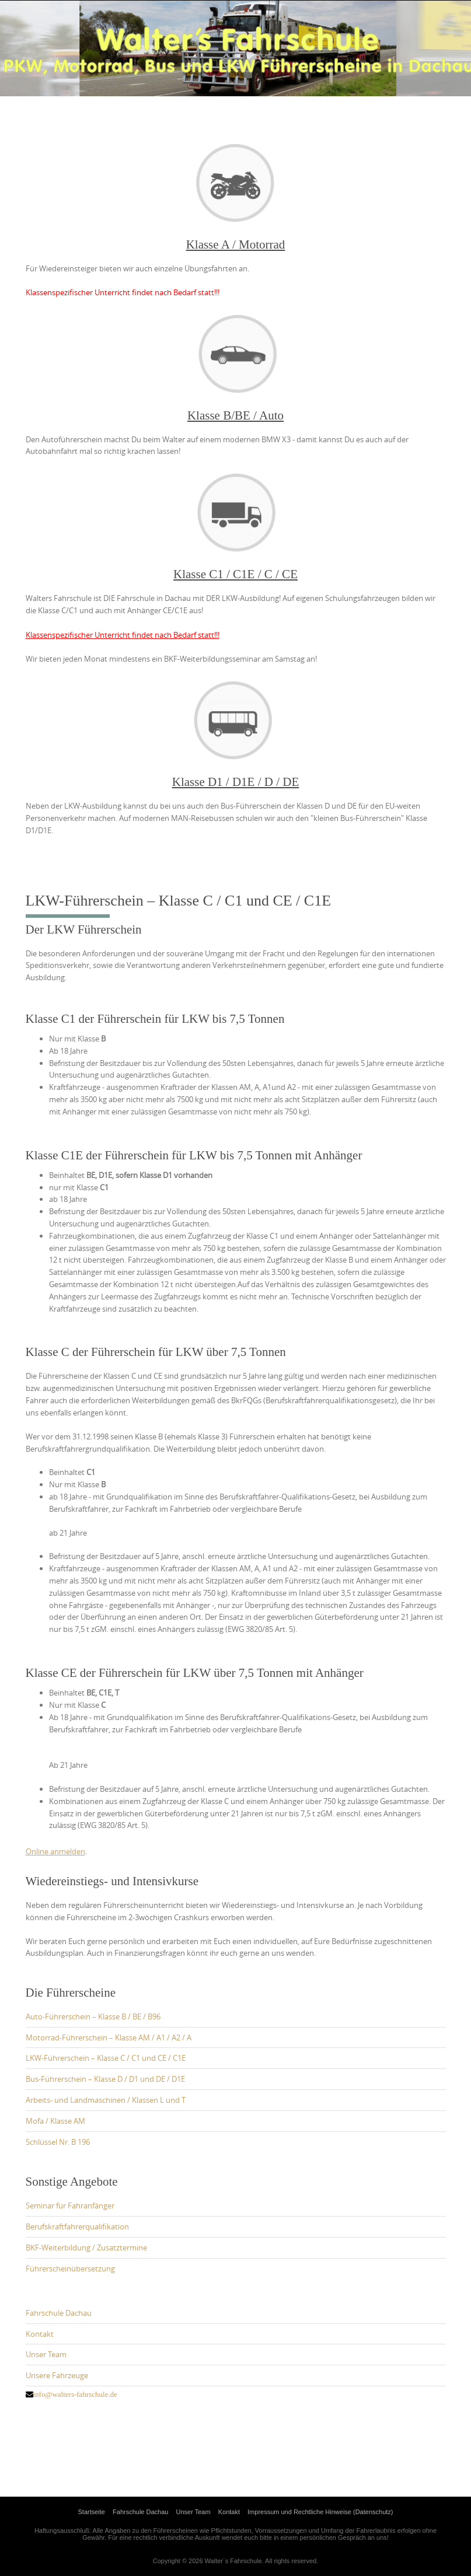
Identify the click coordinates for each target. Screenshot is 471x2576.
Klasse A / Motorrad (235, 244)
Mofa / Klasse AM (55, 2121)
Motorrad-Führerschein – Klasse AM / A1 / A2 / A (108, 2037)
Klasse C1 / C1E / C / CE (235, 574)
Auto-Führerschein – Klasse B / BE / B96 (93, 2016)
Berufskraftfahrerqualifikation (77, 2226)
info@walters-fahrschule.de (75, 2394)
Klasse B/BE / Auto (235, 415)
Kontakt (40, 2334)
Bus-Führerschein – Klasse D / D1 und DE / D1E (105, 2079)
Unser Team (46, 2354)
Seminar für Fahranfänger (70, 2205)
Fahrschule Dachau (59, 2313)
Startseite (91, 2511)
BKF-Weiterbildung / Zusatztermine (86, 2247)
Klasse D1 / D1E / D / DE (235, 782)
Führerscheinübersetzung (70, 2268)
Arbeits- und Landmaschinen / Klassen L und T (106, 2100)
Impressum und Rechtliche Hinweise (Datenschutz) (320, 2511)
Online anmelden (55, 1851)
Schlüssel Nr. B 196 (58, 2142)
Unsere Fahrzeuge (57, 2375)
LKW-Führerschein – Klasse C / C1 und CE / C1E (106, 2058)
